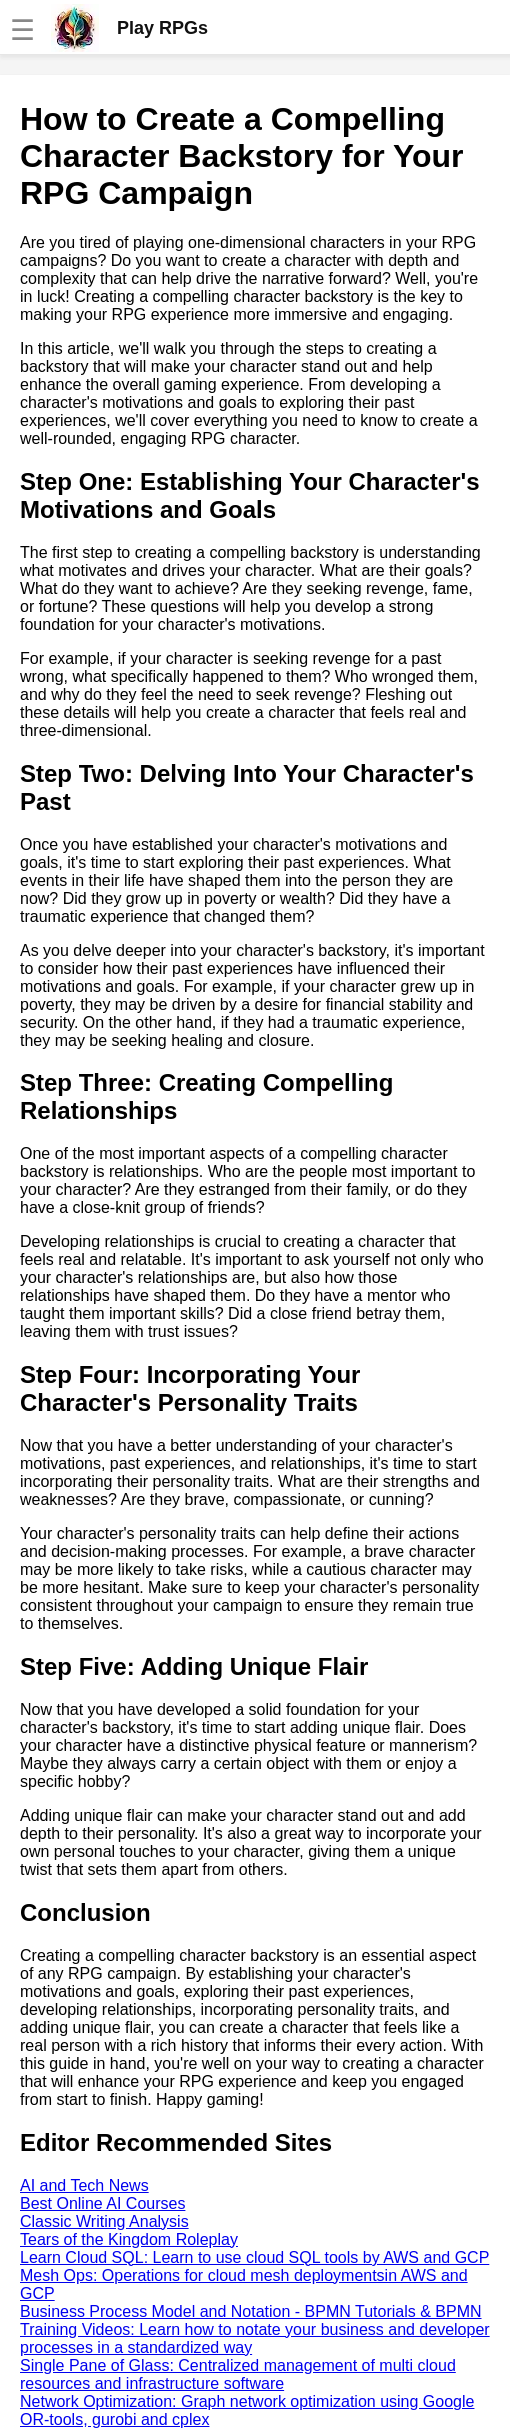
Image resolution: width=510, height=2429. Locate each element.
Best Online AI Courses (102, 2203)
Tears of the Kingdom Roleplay (129, 2239)
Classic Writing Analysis (104, 2221)
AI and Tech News (84, 2185)
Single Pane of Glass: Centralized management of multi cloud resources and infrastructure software (238, 2374)
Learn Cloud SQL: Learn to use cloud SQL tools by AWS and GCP (254, 2257)
